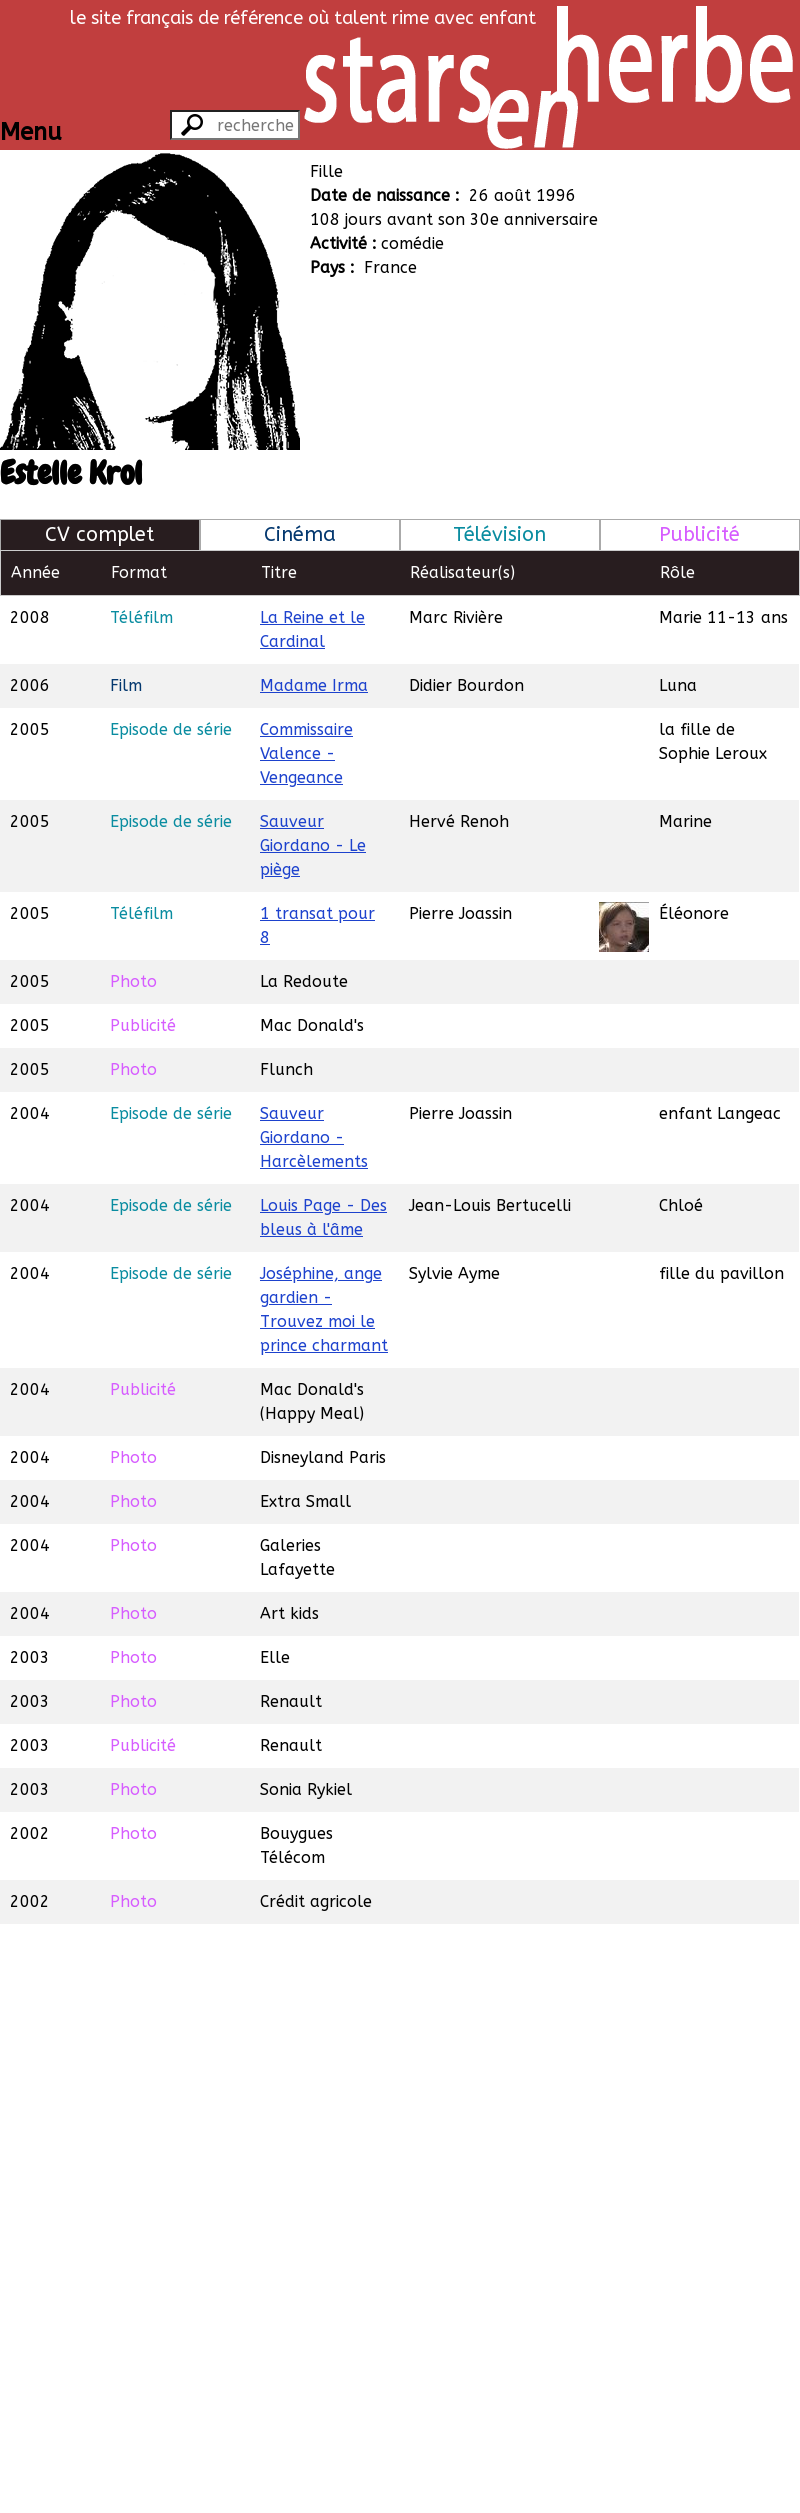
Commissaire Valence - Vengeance (306, 753)
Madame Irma (314, 685)
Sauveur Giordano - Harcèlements (314, 1137)
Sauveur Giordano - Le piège (313, 845)
